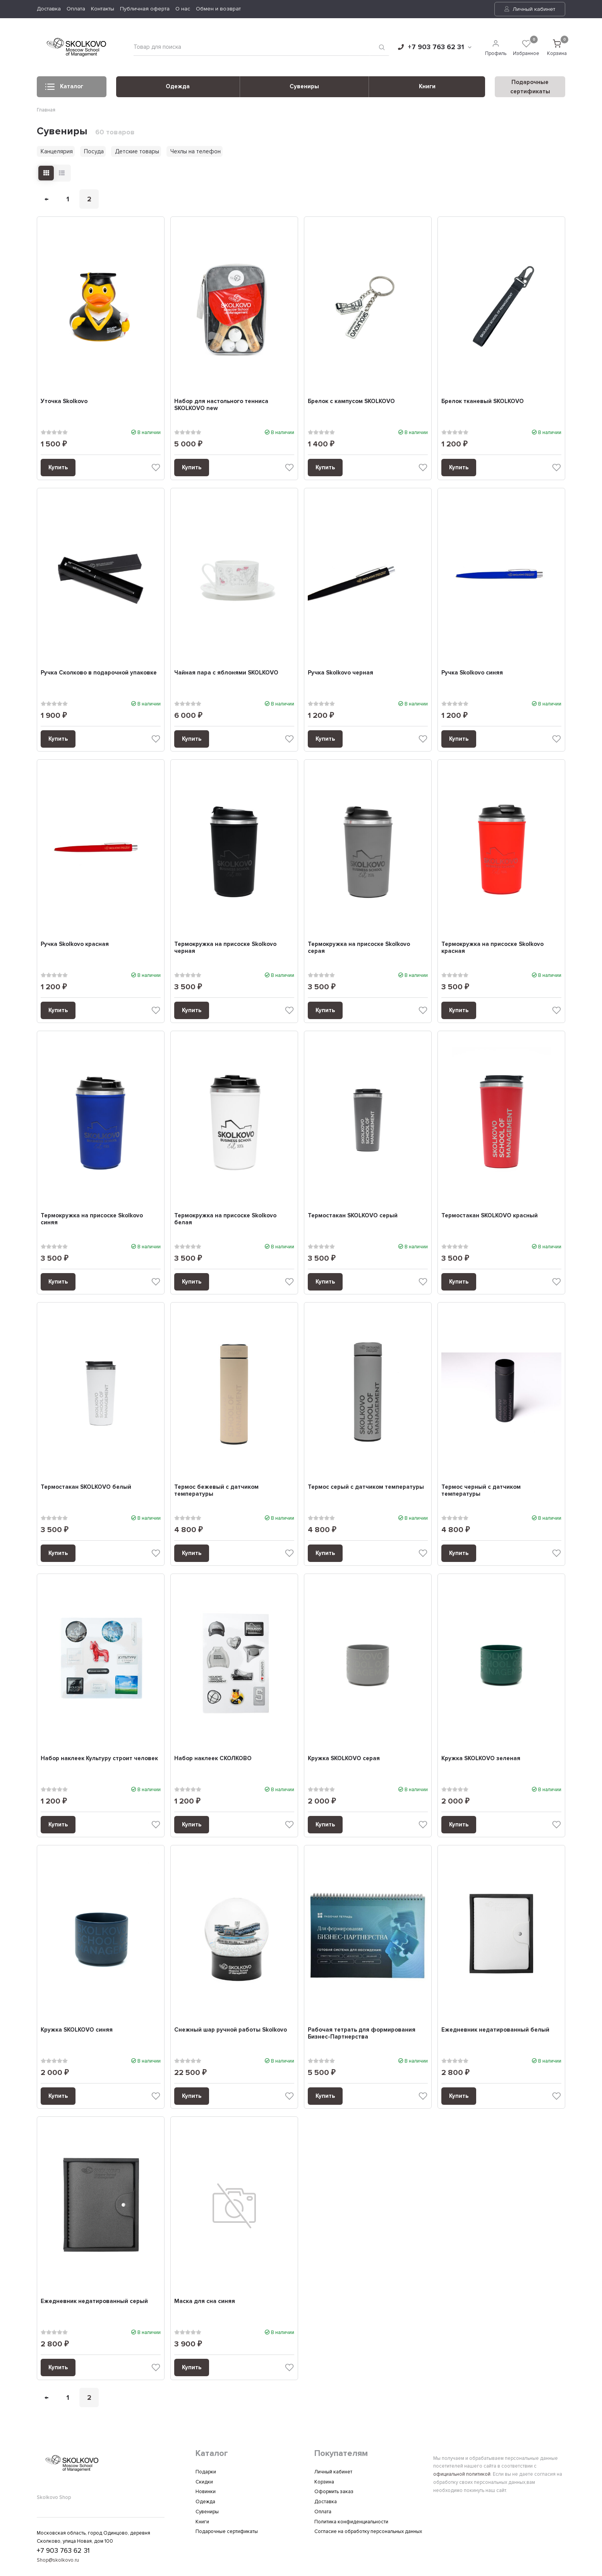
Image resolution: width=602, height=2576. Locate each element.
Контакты (102, 8)
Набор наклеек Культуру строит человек (99, 1761)
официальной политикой (462, 2474)
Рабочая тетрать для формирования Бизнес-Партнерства (362, 2037)
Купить (58, 467)
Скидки (204, 2482)
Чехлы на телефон (195, 151)
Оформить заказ (333, 2492)
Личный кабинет (529, 9)
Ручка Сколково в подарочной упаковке (99, 673)
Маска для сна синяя (205, 2305)
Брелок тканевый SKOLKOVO (483, 401)
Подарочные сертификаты (227, 2532)
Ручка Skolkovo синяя (472, 673)
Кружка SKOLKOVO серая (344, 1761)
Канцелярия (57, 151)
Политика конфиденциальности (351, 2522)
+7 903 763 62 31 (435, 47)
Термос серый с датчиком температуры (366, 1489)
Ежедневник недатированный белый (496, 2033)
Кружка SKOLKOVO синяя (77, 2033)
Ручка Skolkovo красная (75, 945)
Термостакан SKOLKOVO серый (353, 1217)
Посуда (94, 151)
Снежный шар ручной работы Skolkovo (231, 2033)
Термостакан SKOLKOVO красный (490, 1217)
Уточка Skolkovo (64, 401)
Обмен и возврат (218, 8)
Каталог (64, 88)
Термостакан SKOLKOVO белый (86, 1489)
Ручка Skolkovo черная (341, 673)
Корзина (324, 2482)
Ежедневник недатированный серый (94, 2305)
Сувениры (304, 86)
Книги (427, 86)
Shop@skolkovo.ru (58, 2560)
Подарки (206, 2472)
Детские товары (137, 151)
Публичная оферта (145, 8)
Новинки (206, 2492)
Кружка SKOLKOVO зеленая (481, 1761)
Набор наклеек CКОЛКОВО (213, 1761)
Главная (46, 110)
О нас (182, 8)
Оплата (76, 8)
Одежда (178, 86)
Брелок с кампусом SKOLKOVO (351, 401)
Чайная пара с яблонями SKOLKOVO (227, 673)
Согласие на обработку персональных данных (368, 2532)
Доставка (49, 8)
